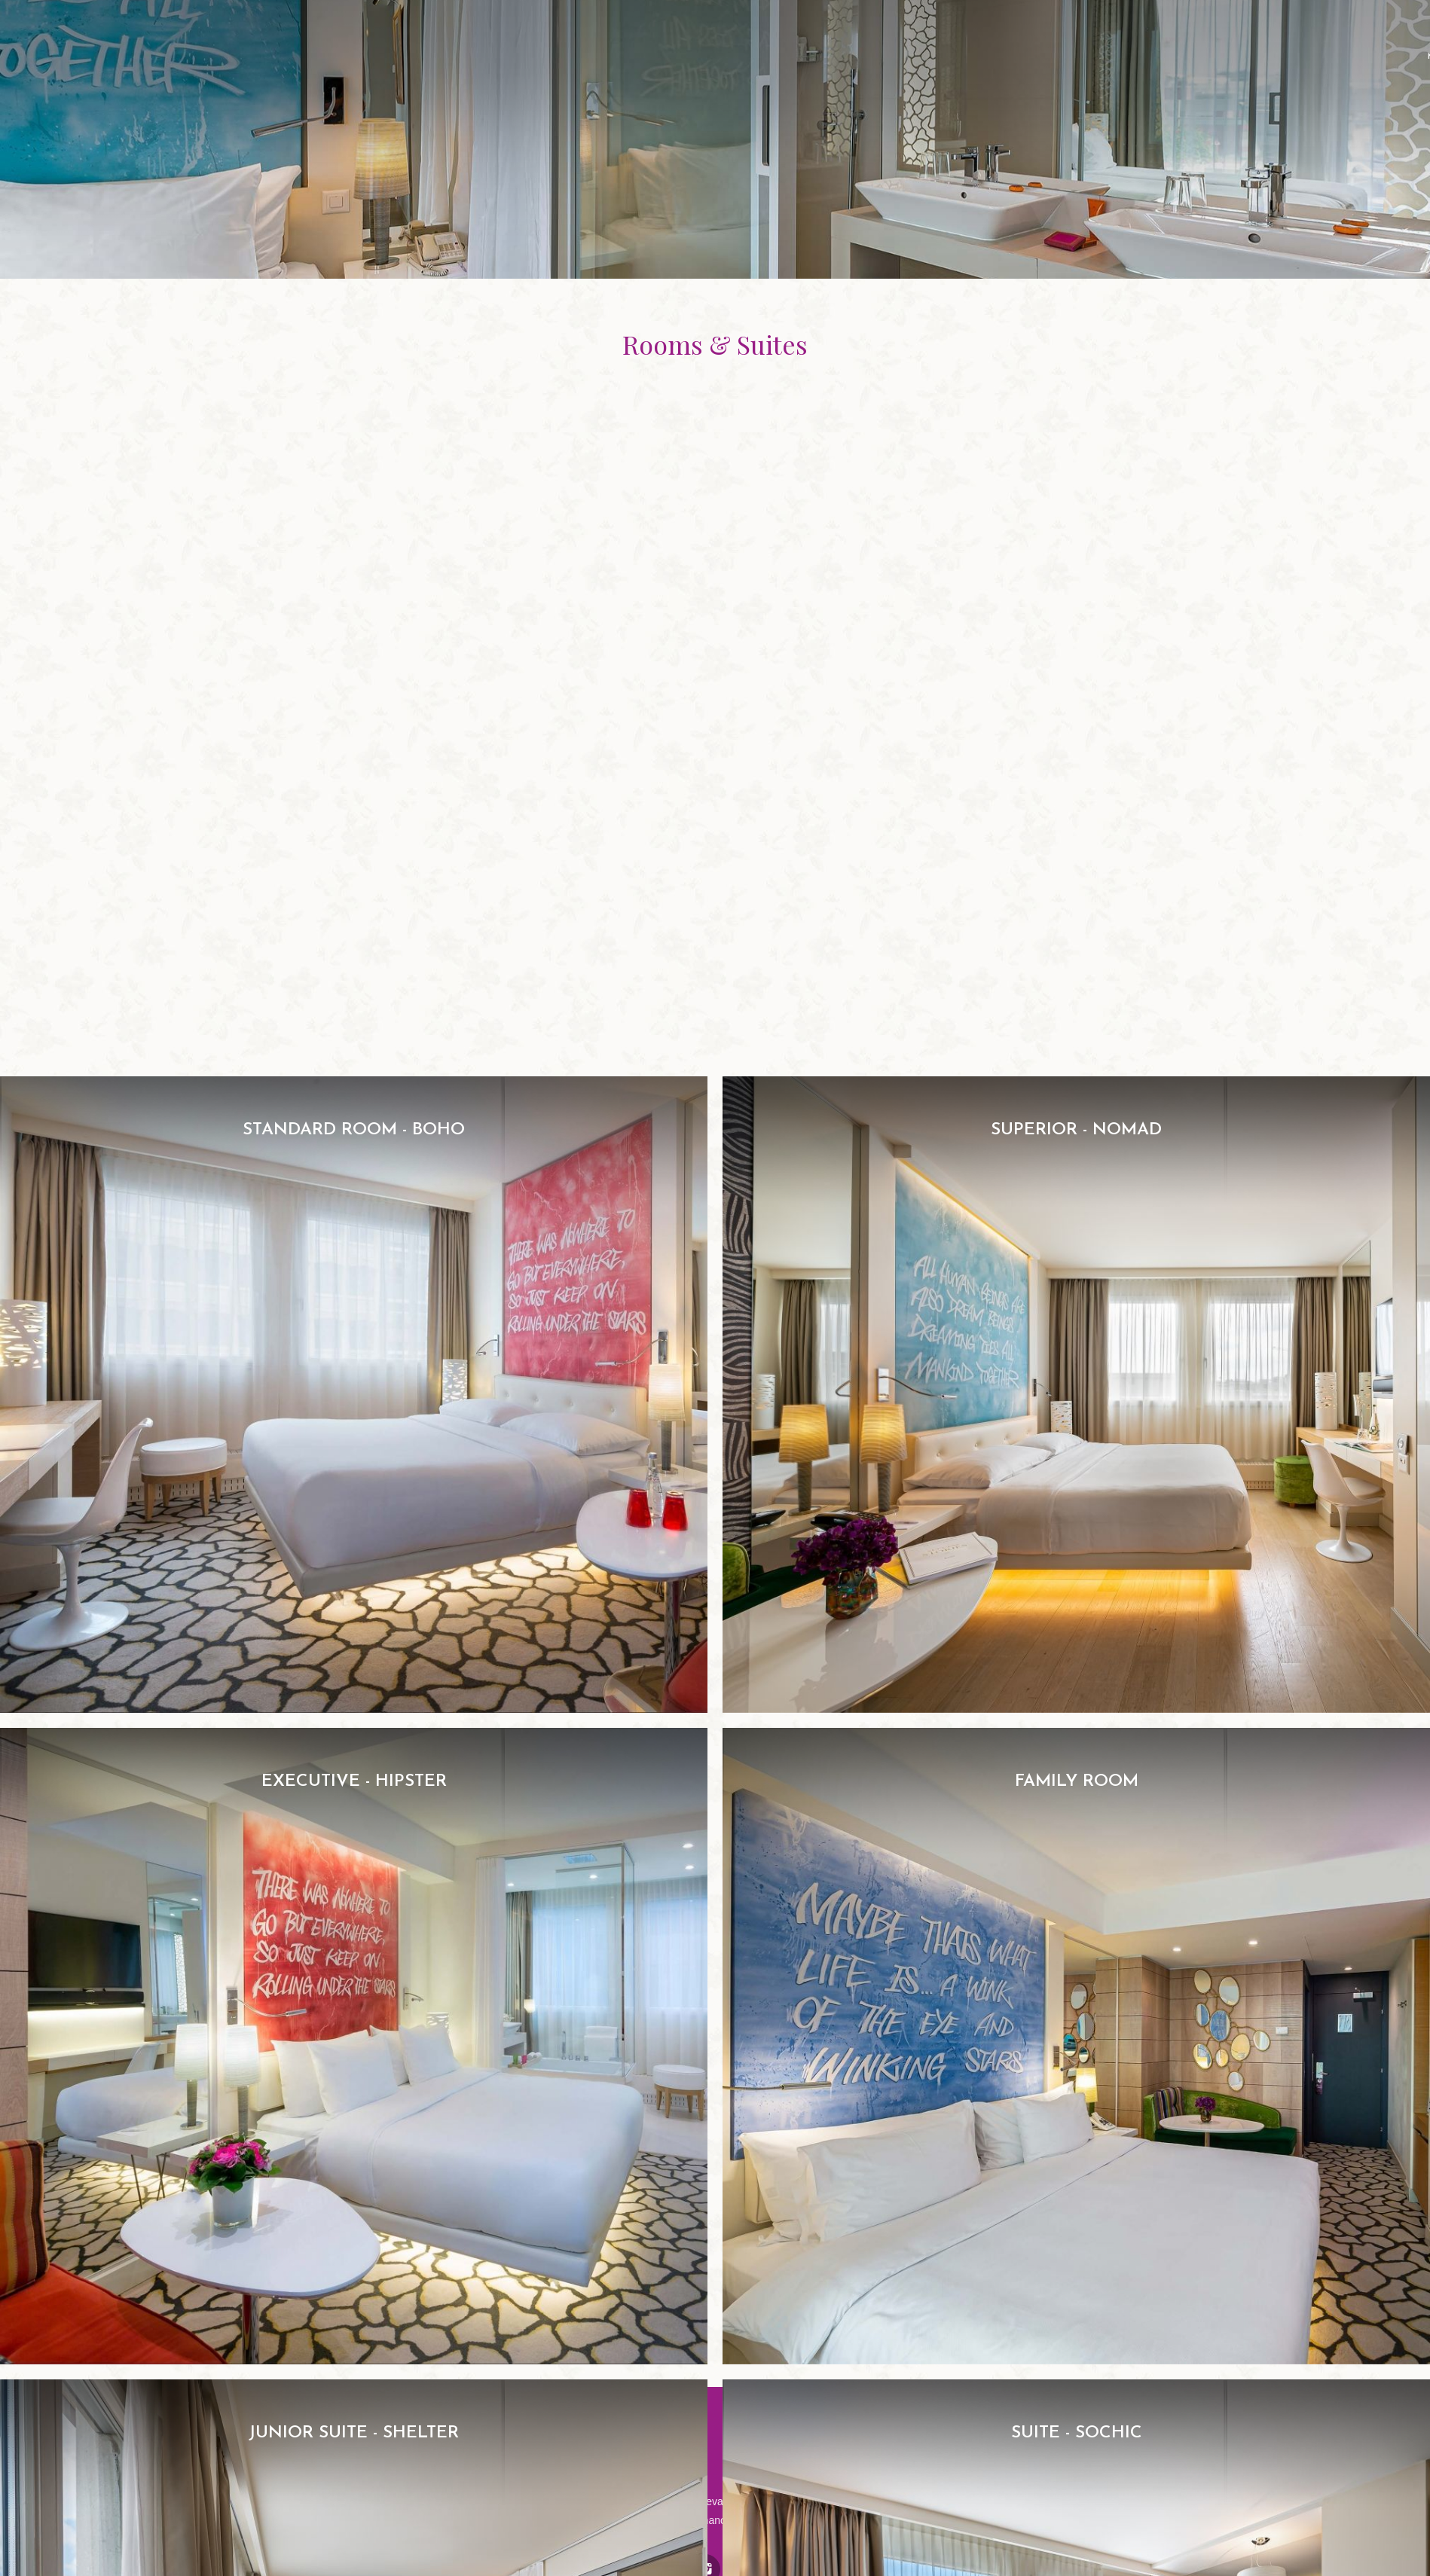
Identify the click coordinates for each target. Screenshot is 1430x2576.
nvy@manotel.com (716, 2520)
